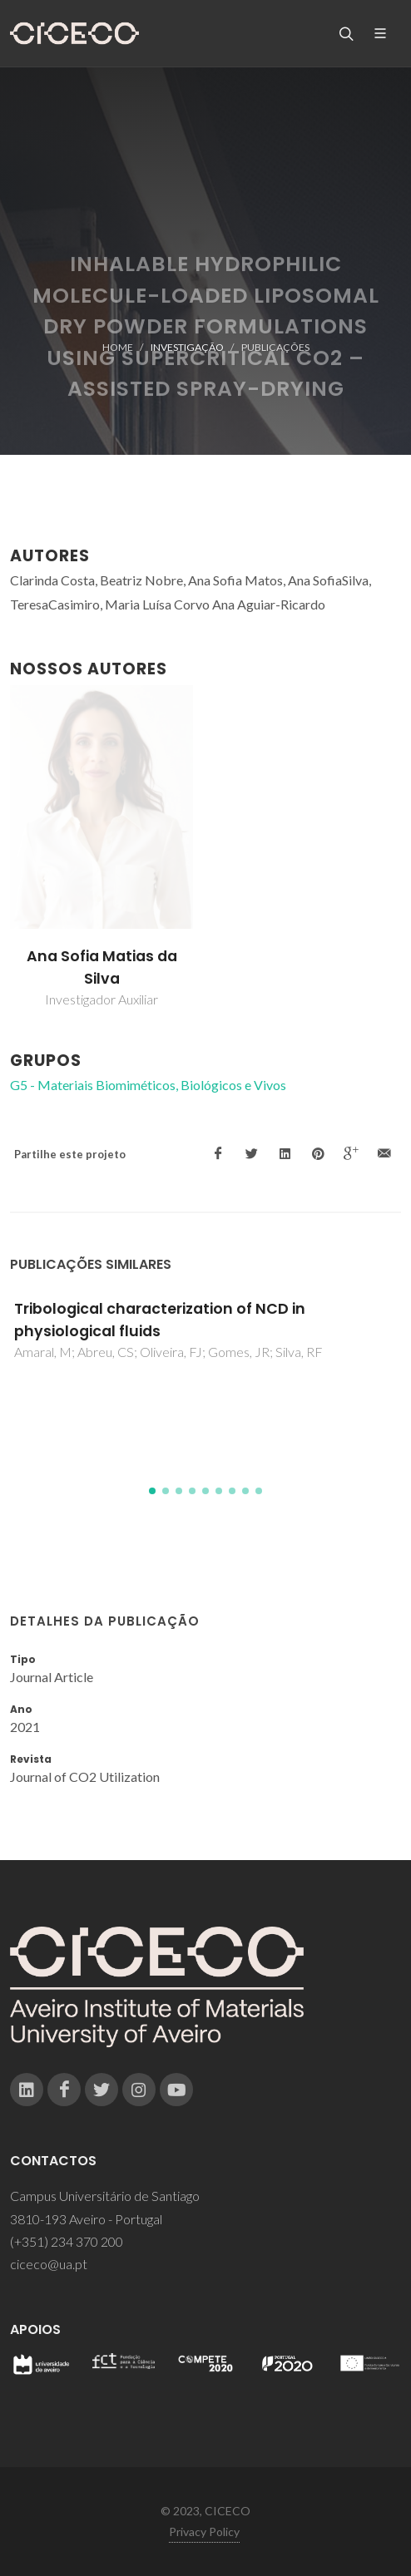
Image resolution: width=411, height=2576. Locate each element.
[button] (152, 1491)
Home (117, 347)
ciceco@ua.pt (48, 2264)
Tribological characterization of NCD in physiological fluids (159, 1319)
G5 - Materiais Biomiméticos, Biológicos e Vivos (148, 1085)
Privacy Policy (204, 2531)
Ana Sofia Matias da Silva (102, 967)
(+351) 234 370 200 (66, 2241)
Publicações (275, 347)
